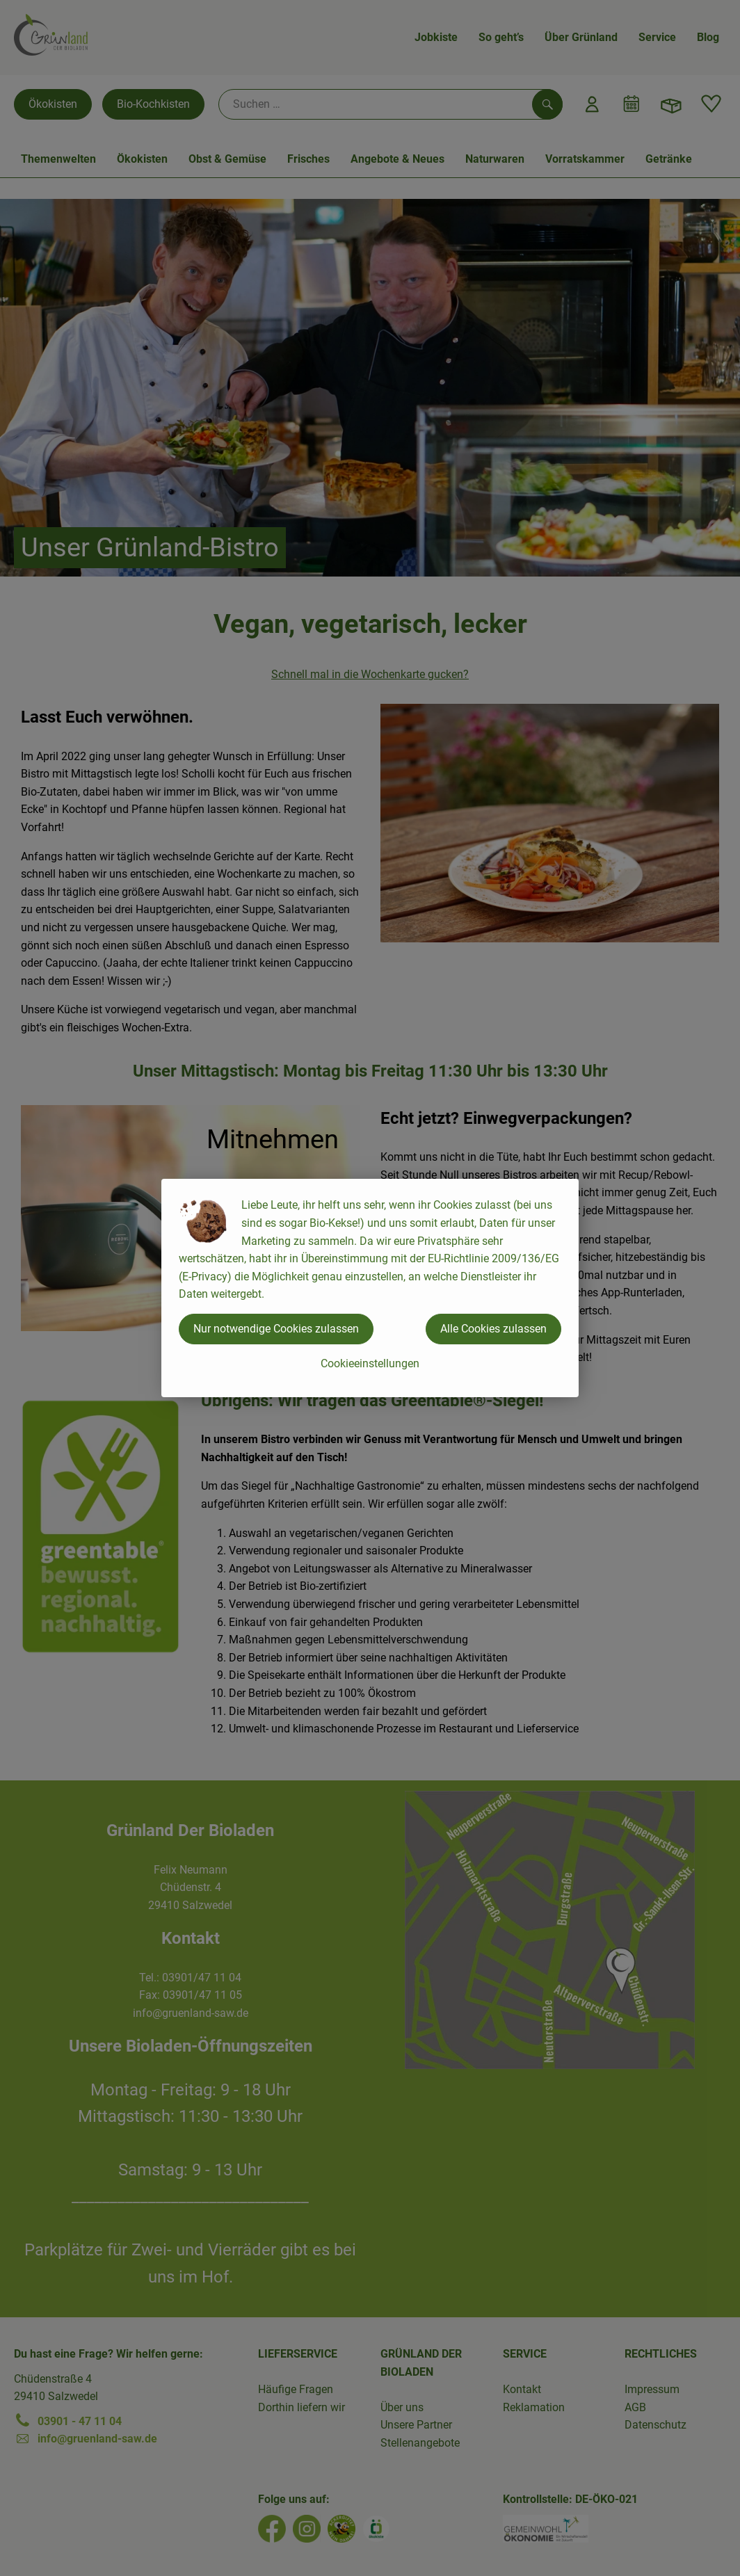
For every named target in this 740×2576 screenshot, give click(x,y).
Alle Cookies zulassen (493, 1328)
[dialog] (370, 1288)
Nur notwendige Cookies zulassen (276, 1328)
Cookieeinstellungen (370, 1363)
